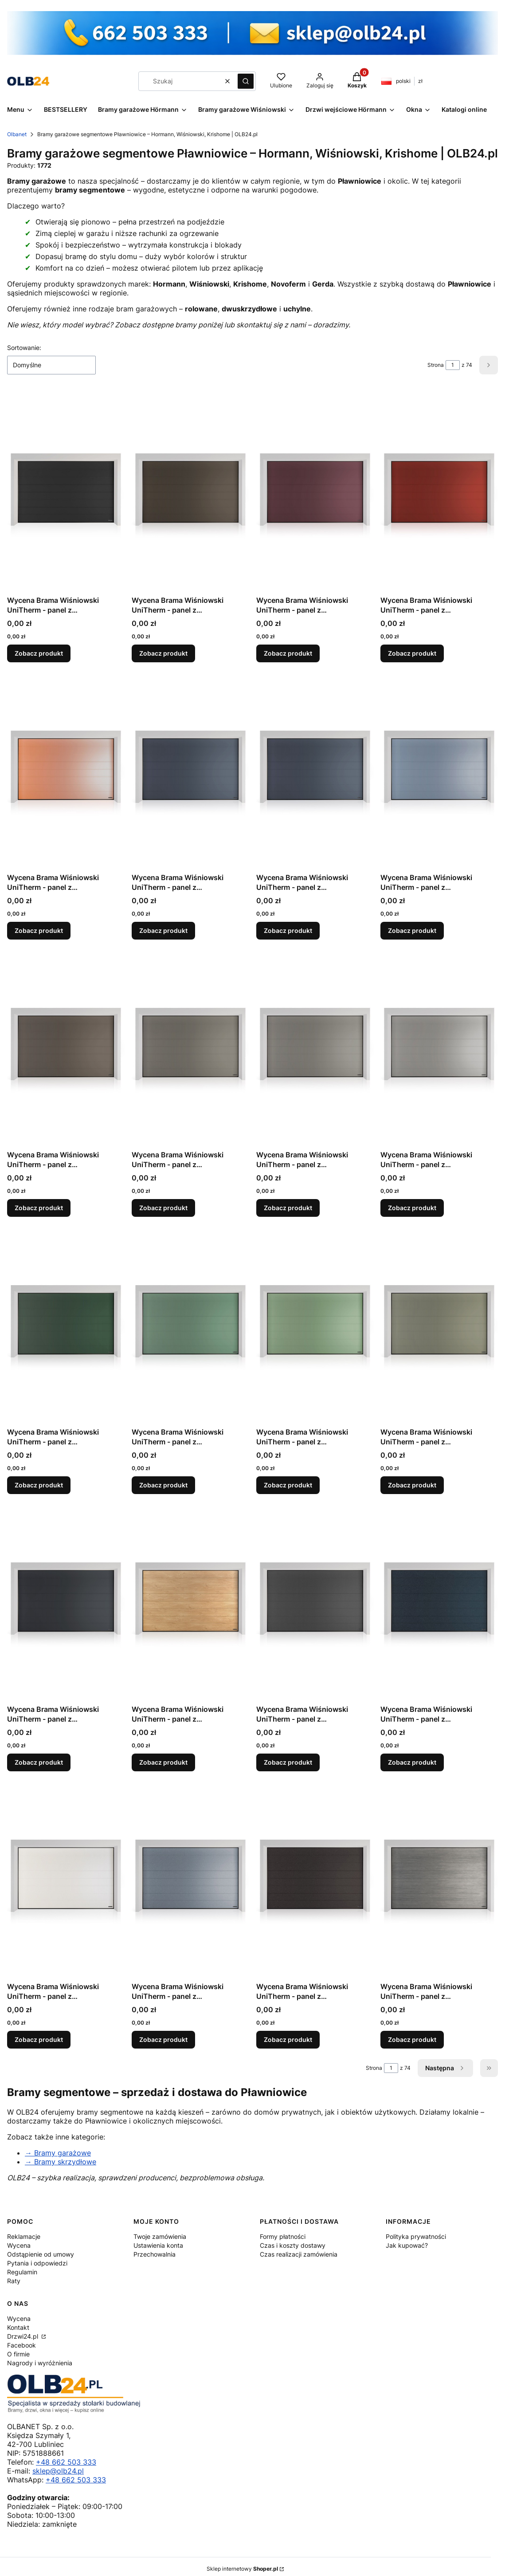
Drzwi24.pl (23, 2336)
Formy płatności (282, 2236)
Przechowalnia (154, 2254)
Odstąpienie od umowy (40, 2254)
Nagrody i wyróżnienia (39, 2363)
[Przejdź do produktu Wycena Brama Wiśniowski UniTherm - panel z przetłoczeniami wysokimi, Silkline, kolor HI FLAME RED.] (439, 492)
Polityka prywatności (416, 2236)
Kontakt (18, 2327)
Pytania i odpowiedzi (37, 2263)
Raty (13, 2281)
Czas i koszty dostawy (292, 2245)
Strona (435, 365)
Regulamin (22, 2272)
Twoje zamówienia (159, 2236)
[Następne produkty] (445, 2068)
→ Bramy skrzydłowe (60, 2161)
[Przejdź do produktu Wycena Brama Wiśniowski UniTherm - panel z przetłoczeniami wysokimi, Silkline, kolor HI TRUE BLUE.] (439, 769)
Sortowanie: (24, 347)
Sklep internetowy (242, 2568)
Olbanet (17, 134)
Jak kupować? (407, 2245)
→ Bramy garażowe (58, 2152)
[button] (246, 81)
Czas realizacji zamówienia (298, 2254)
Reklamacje (23, 2236)
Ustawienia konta (158, 2245)
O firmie (18, 2354)
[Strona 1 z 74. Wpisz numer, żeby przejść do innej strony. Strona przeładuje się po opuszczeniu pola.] (453, 365)
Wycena (19, 2245)
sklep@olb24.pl (58, 2470)
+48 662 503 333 (66, 2462)
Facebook (21, 2345)
